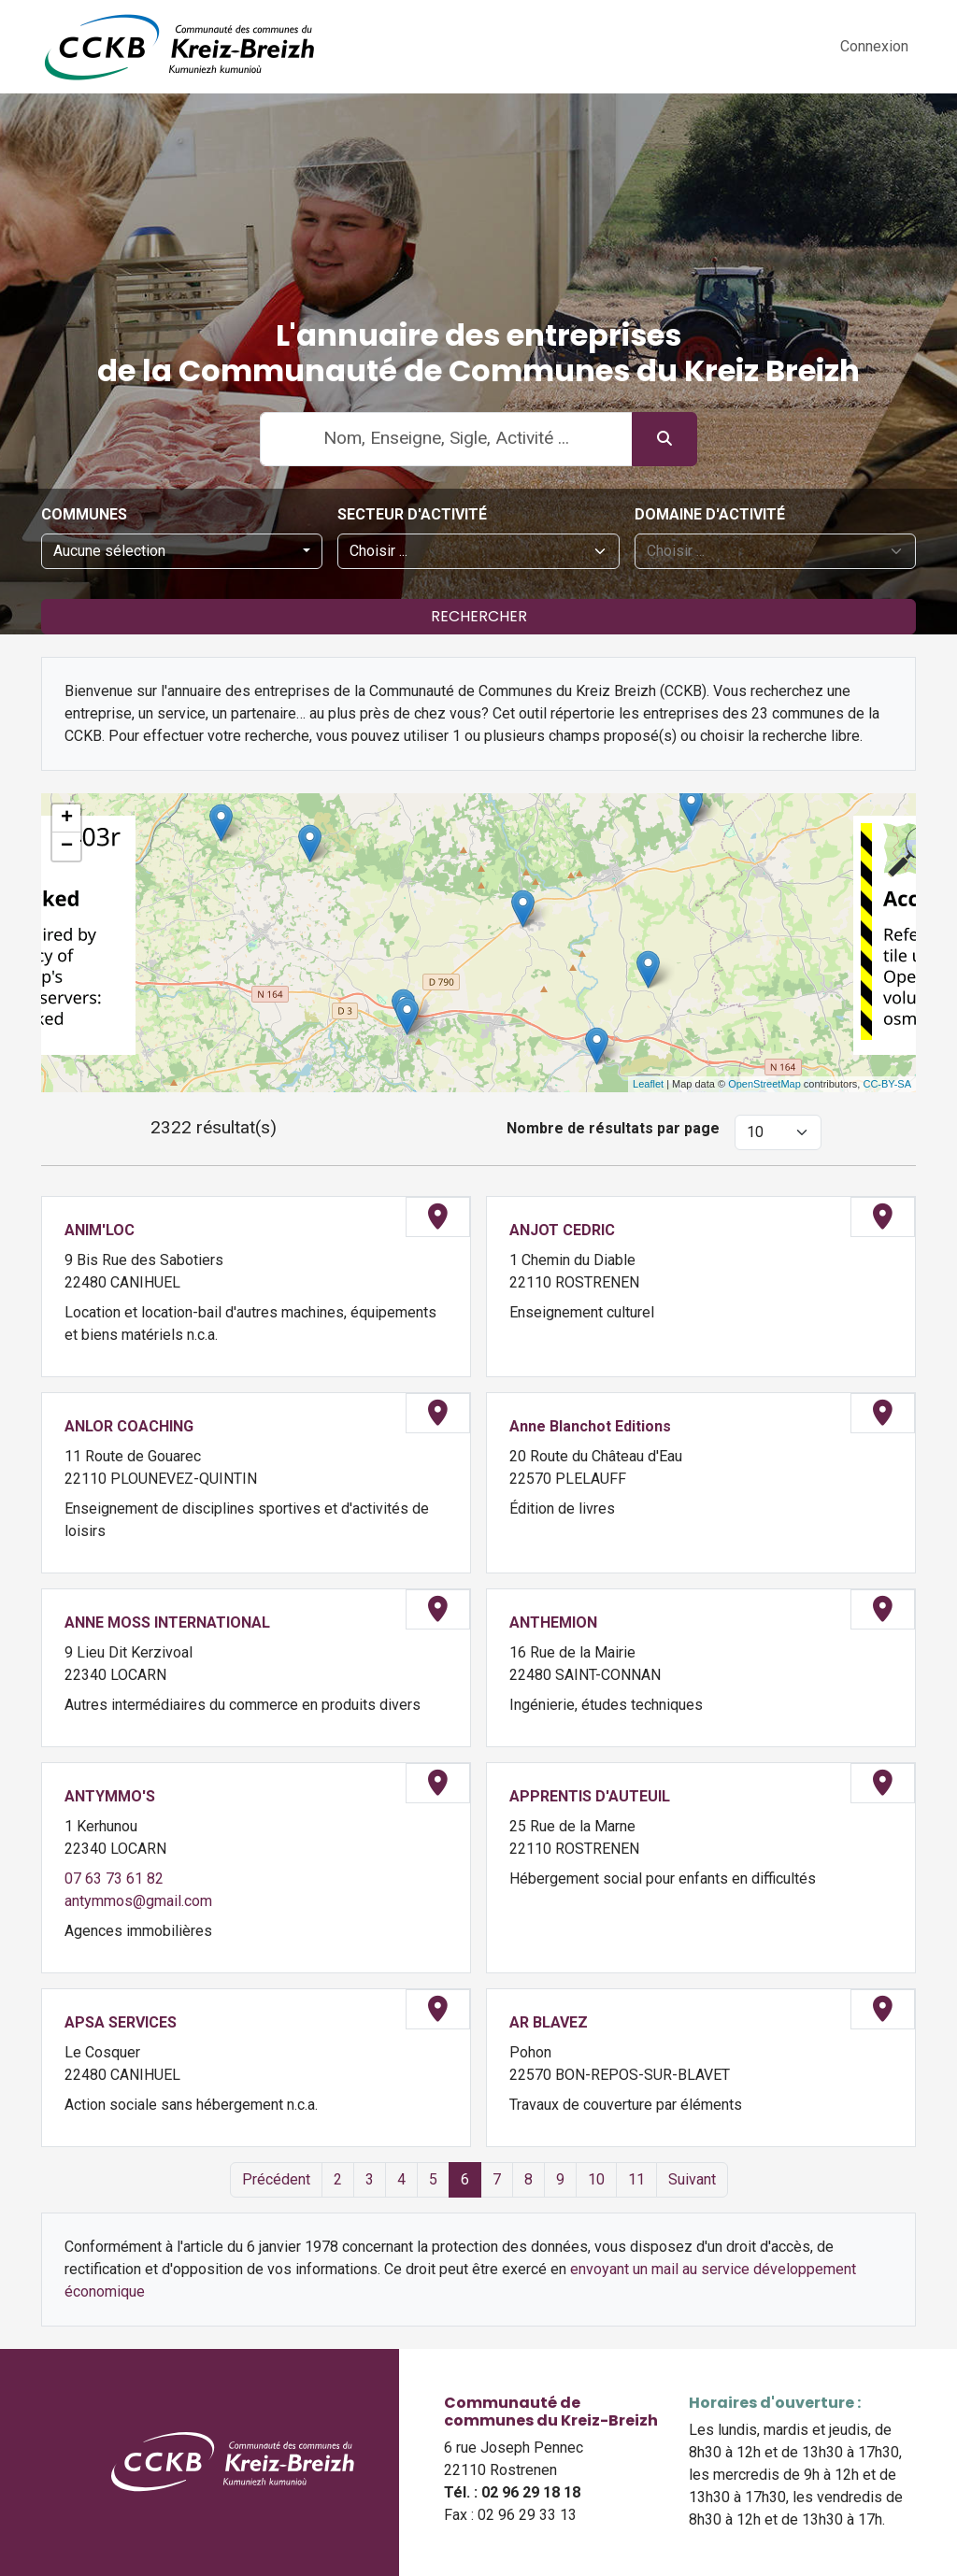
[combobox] (181, 551)
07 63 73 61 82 (114, 1878)
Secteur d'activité (412, 514)
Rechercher (479, 616)
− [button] (67, 847)
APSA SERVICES (120, 2022)
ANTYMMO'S (109, 1796)
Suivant (692, 2179)
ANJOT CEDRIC (562, 1230)
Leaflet (648, 1083)
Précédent (276, 2179)
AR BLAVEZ (548, 2022)
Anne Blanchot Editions (590, 1426)
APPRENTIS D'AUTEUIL (589, 1796)
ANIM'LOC (99, 1230)
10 (596, 2179)
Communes (84, 514)
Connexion (874, 46)
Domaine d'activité (710, 514)
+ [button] (67, 818)
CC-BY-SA (887, 1083)
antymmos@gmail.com (138, 1901)
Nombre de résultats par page (613, 1128)
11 (636, 2179)
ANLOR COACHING (128, 1426)
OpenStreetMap (764, 1083)
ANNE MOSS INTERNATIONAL (167, 1622)
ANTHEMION (553, 1622)
